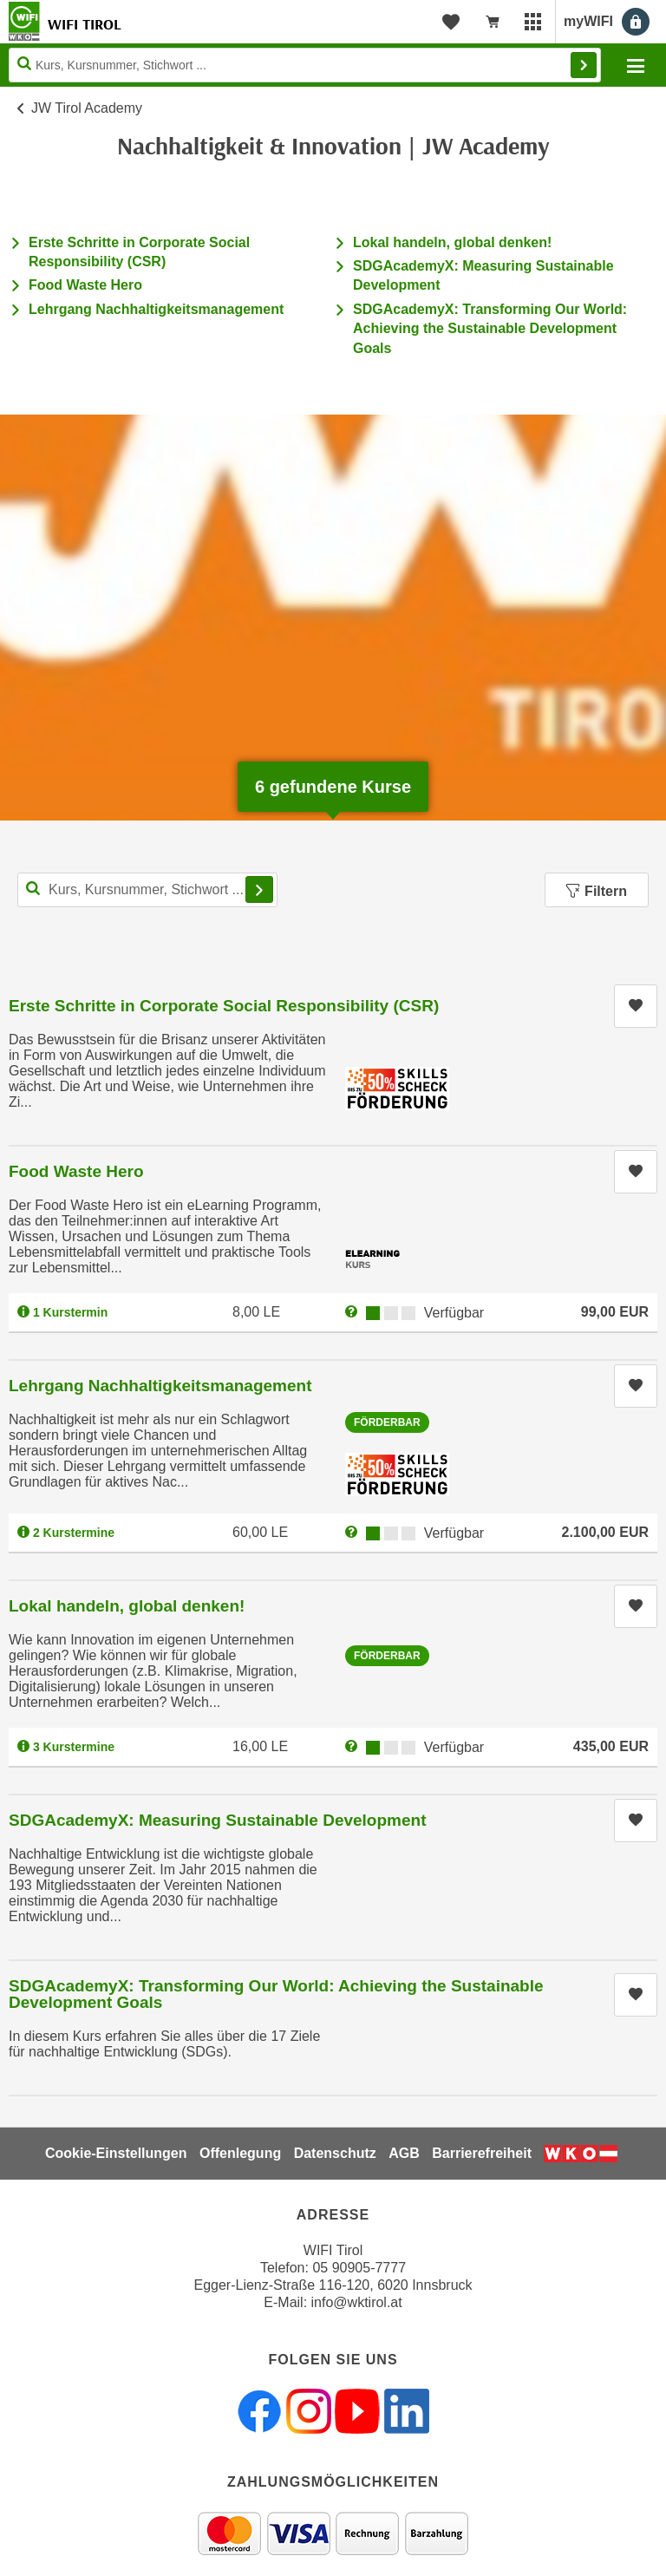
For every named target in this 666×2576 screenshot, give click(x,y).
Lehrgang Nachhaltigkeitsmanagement (156, 309)
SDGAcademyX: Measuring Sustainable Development (217, 1820)
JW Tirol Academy (86, 108)
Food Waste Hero (85, 285)
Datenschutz (335, 2153)
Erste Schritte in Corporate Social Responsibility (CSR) (224, 1006)
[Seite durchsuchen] (305, 65)
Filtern (596, 891)
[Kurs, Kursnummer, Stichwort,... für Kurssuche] (147, 890)
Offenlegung (240, 2153)
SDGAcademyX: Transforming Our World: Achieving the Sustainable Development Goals (490, 329)
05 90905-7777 (359, 2267)
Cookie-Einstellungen (116, 2153)
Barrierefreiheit (482, 2153)
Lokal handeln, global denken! (452, 242)
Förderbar (387, 1422)
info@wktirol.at (356, 2302)
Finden (584, 65)
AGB (404, 2153)
